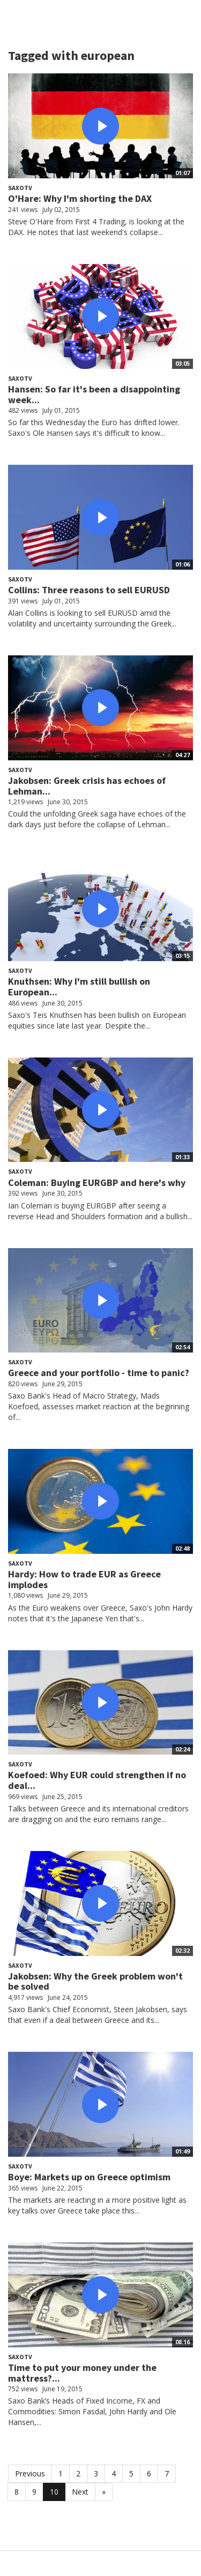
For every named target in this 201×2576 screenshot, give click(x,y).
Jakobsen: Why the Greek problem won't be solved (95, 1981)
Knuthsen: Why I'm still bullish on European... (79, 986)
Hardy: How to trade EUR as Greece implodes (84, 1579)
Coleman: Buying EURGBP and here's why (96, 1182)
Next (80, 2492)
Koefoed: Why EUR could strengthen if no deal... (97, 1780)
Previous (30, 2473)
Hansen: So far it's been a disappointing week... (94, 394)
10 (54, 2492)
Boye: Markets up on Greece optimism (89, 2177)
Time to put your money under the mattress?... (82, 2372)
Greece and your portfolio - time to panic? (98, 1372)
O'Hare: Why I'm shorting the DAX (80, 198)
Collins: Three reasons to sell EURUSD (89, 590)
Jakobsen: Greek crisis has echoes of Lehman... (87, 785)
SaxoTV (20, 188)
